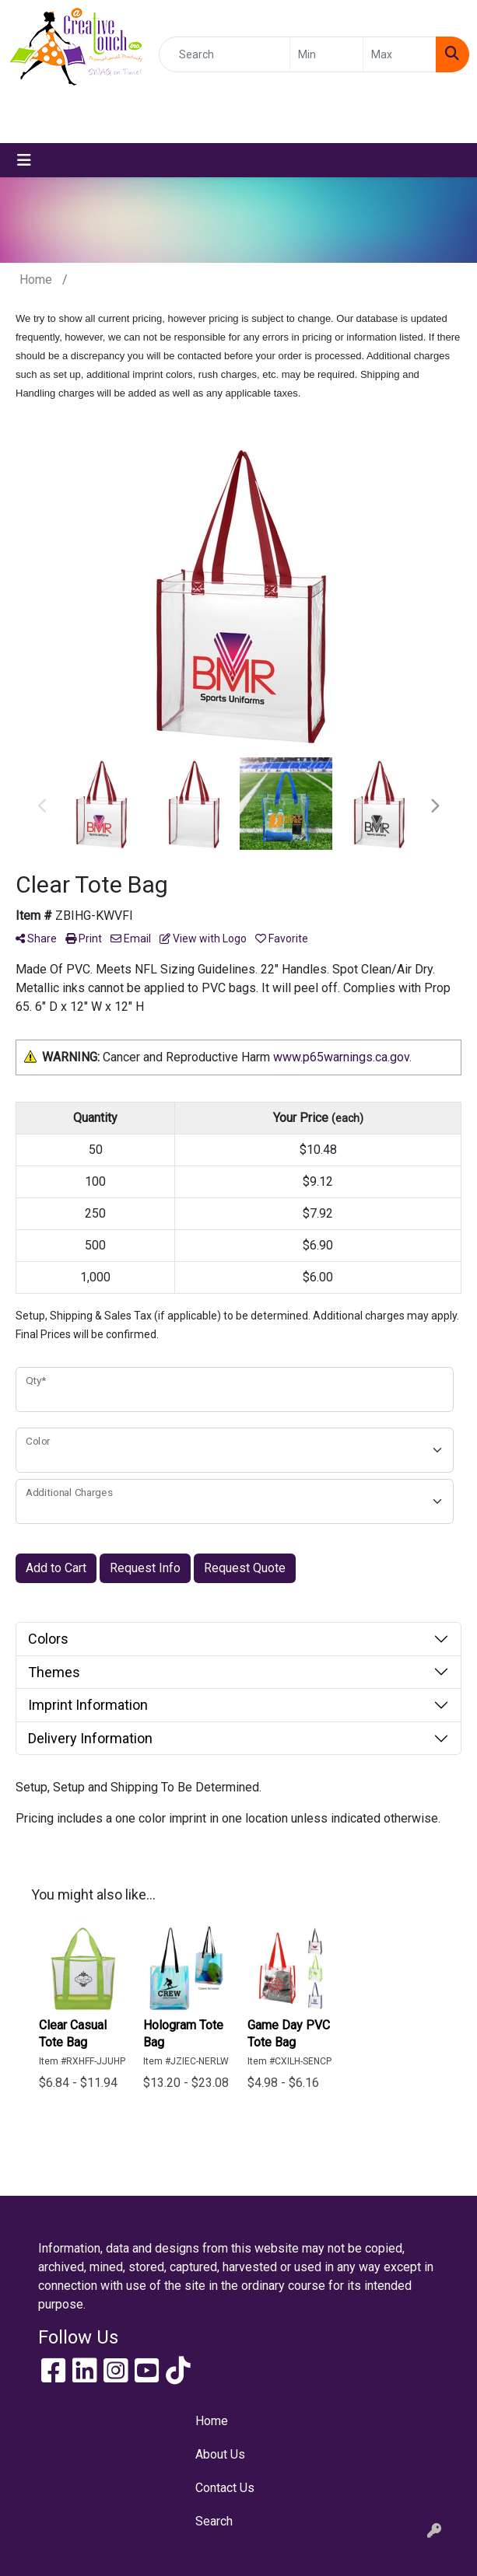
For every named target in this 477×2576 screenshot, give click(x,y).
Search (214, 2521)
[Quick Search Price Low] (326, 54)
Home (211, 2420)
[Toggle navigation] (24, 160)
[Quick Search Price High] (400, 54)
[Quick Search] (224, 54)
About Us (220, 2454)
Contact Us (224, 2487)
